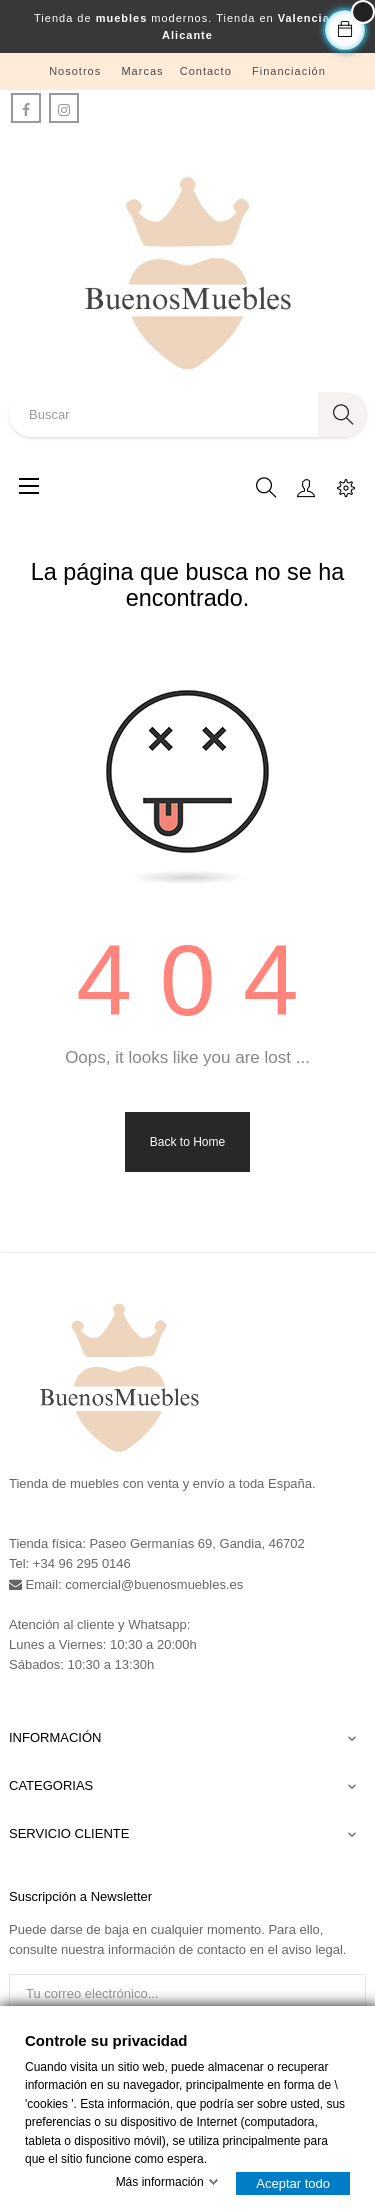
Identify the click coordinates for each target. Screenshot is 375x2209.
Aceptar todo (293, 2183)
